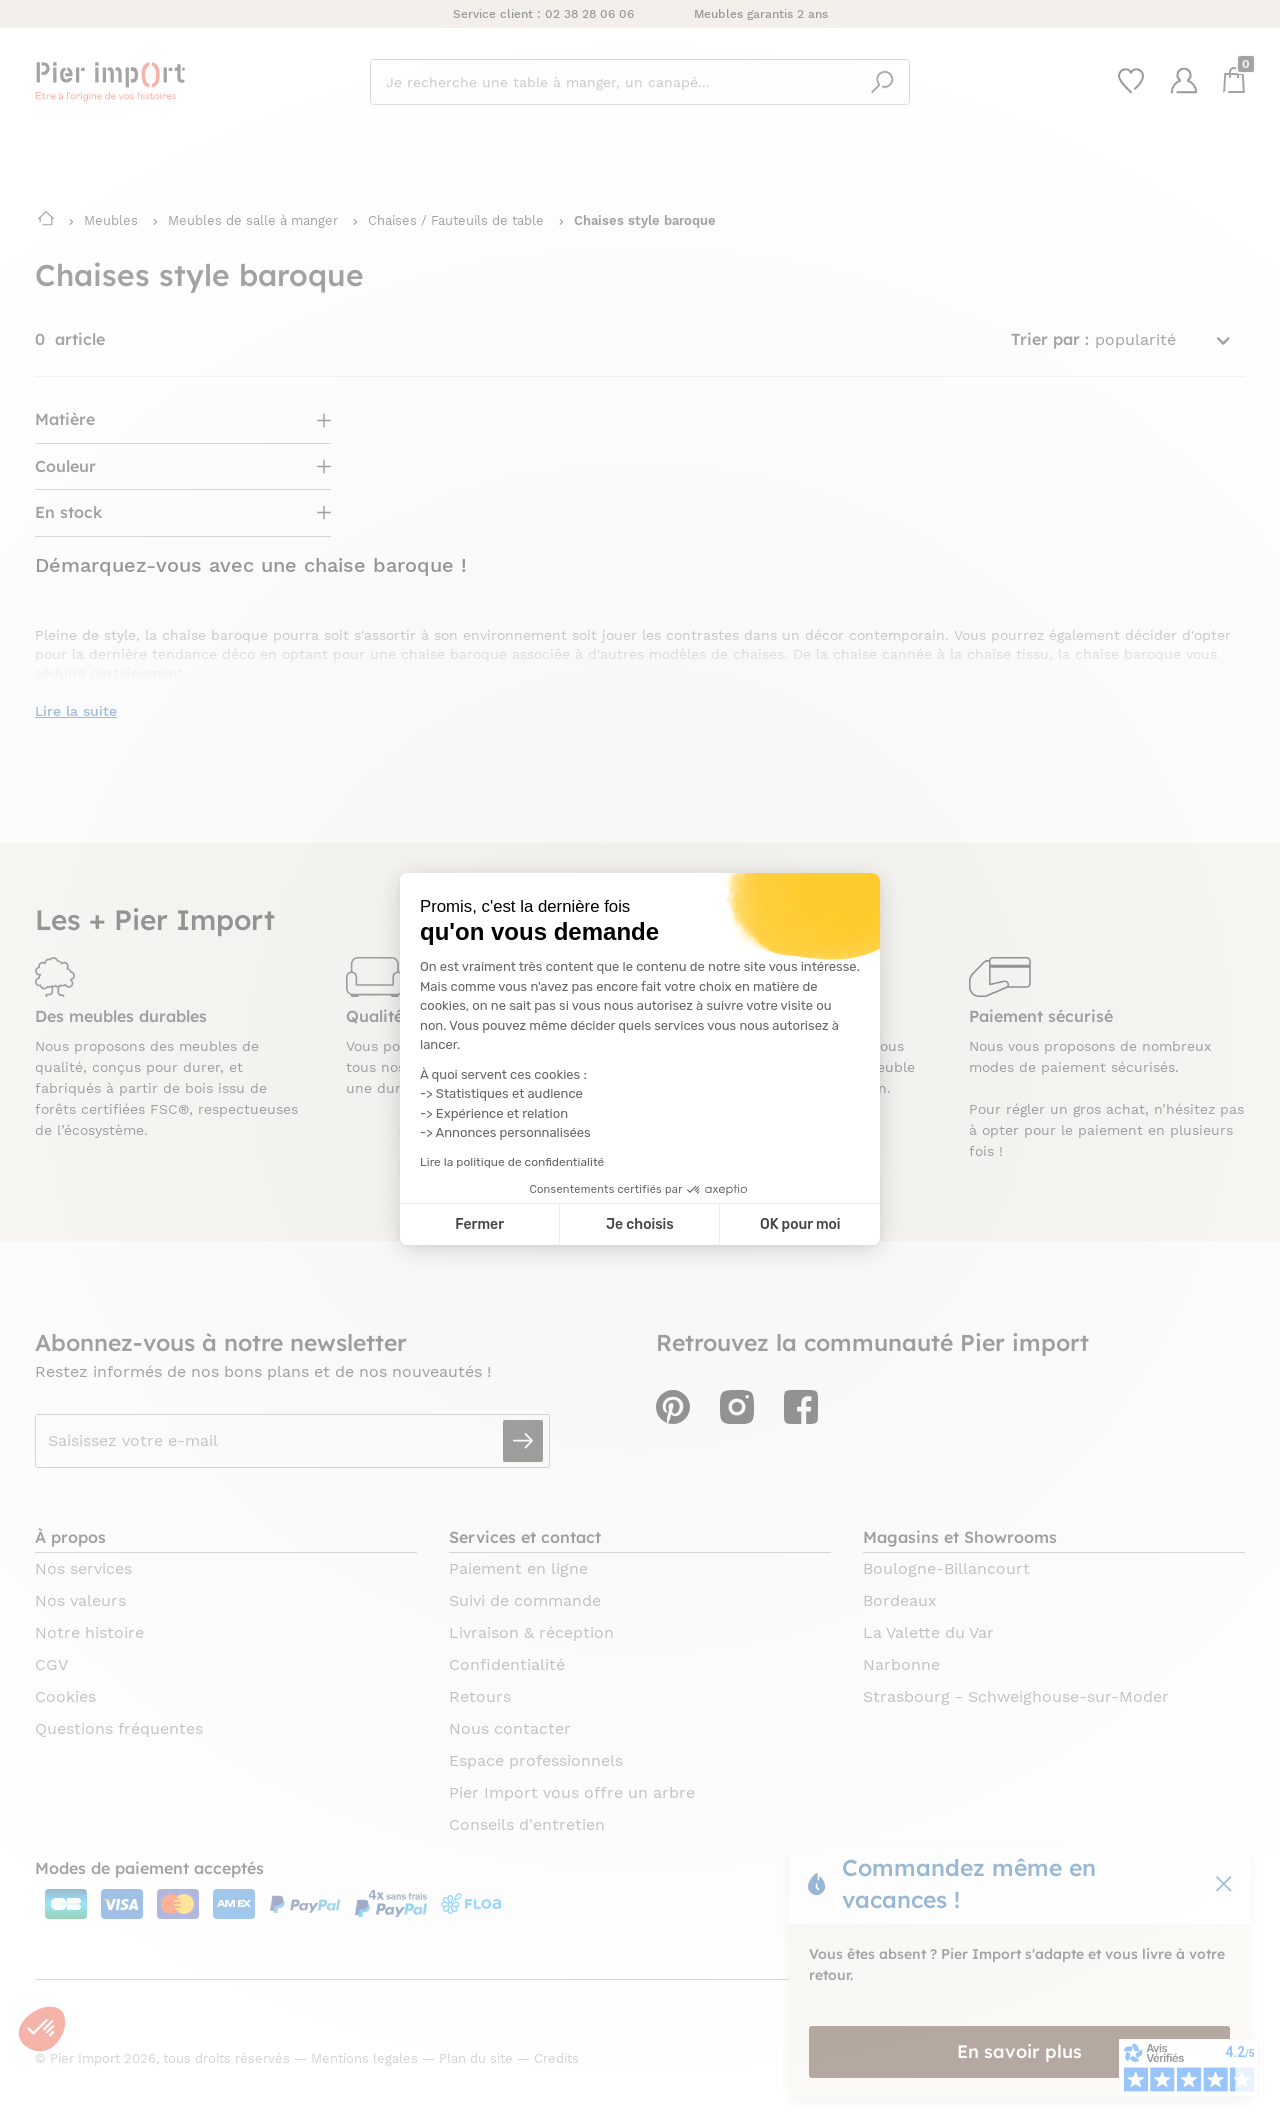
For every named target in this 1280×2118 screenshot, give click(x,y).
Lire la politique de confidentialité (512, 1162)
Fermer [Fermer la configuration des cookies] (479, 1224)
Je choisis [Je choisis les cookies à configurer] (640, 1224)
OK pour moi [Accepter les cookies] (800, 1224)
